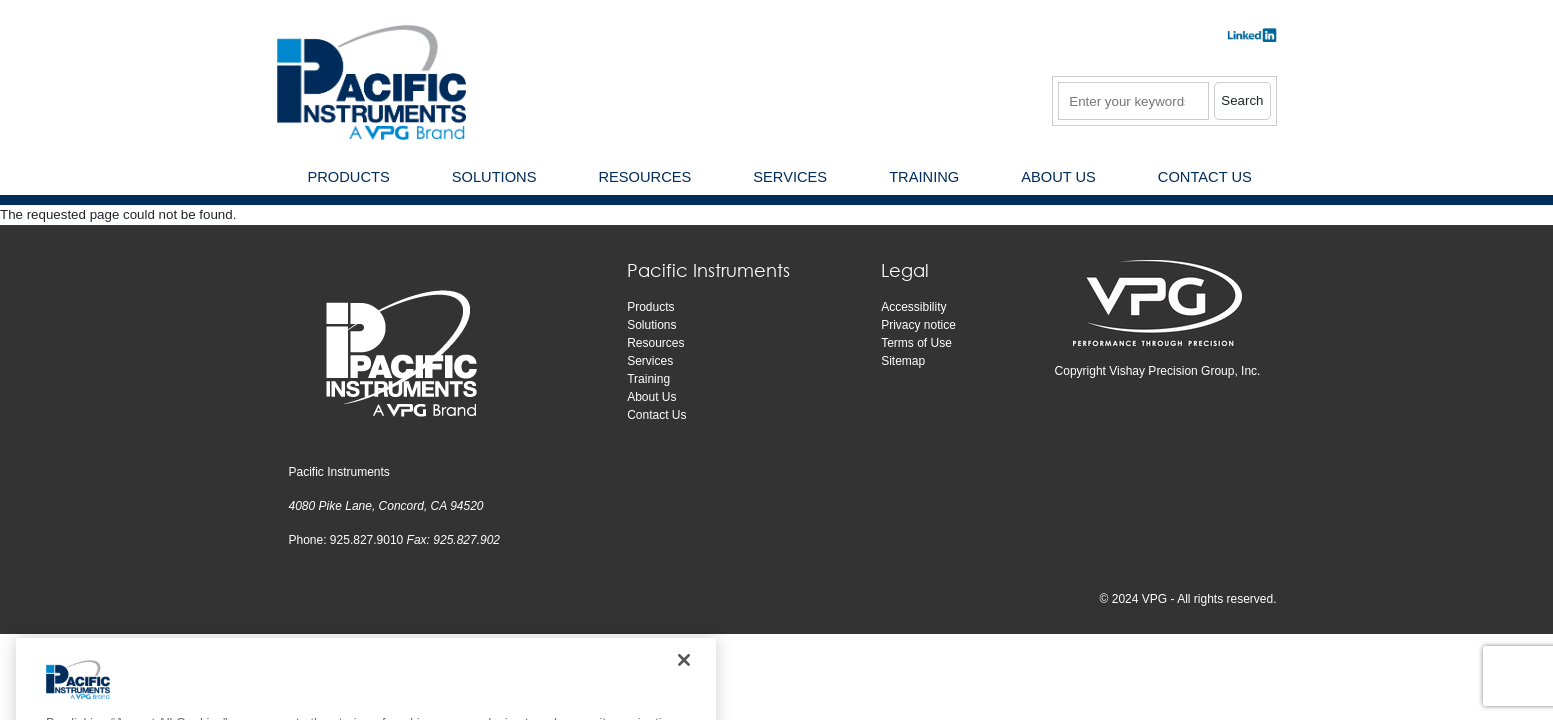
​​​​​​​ (1252, 41)
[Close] (684, 679)
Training (648, 379)
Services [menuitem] (790, 177)
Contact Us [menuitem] (1205, 177)
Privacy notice (918, 325)
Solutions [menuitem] (494, 177)
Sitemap (903, 361)
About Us (651, 397)
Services (650, 361)
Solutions (651, 325)
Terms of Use (916, 343)
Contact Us (656, 415)
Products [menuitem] (349, 177)
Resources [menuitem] (644, 177)
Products (650, 307)
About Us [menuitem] (1058, 177)
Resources (655, 343)
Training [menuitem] (924, 177)
